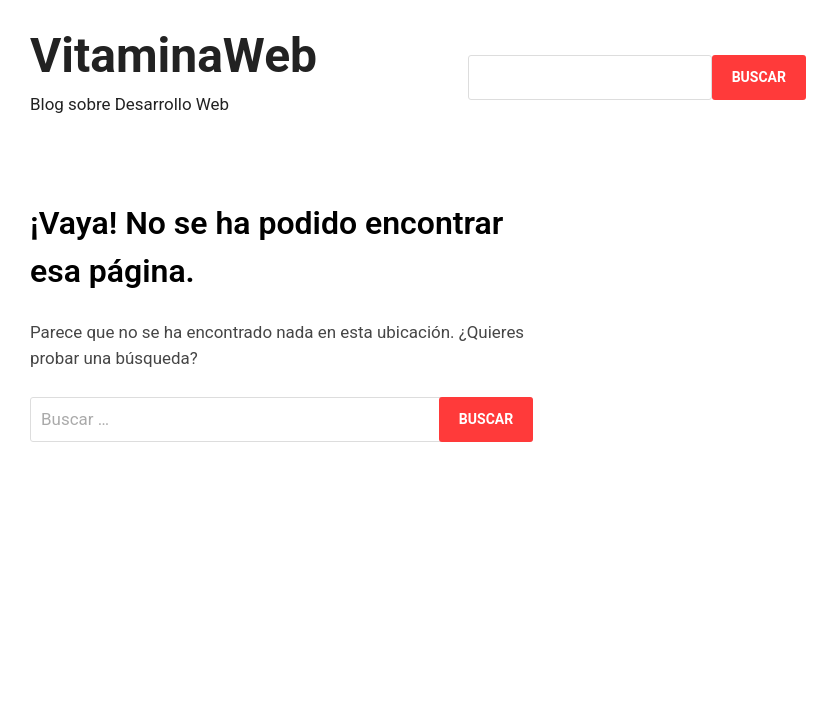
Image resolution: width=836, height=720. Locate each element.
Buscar (759, 77)
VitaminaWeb (173, 55)
